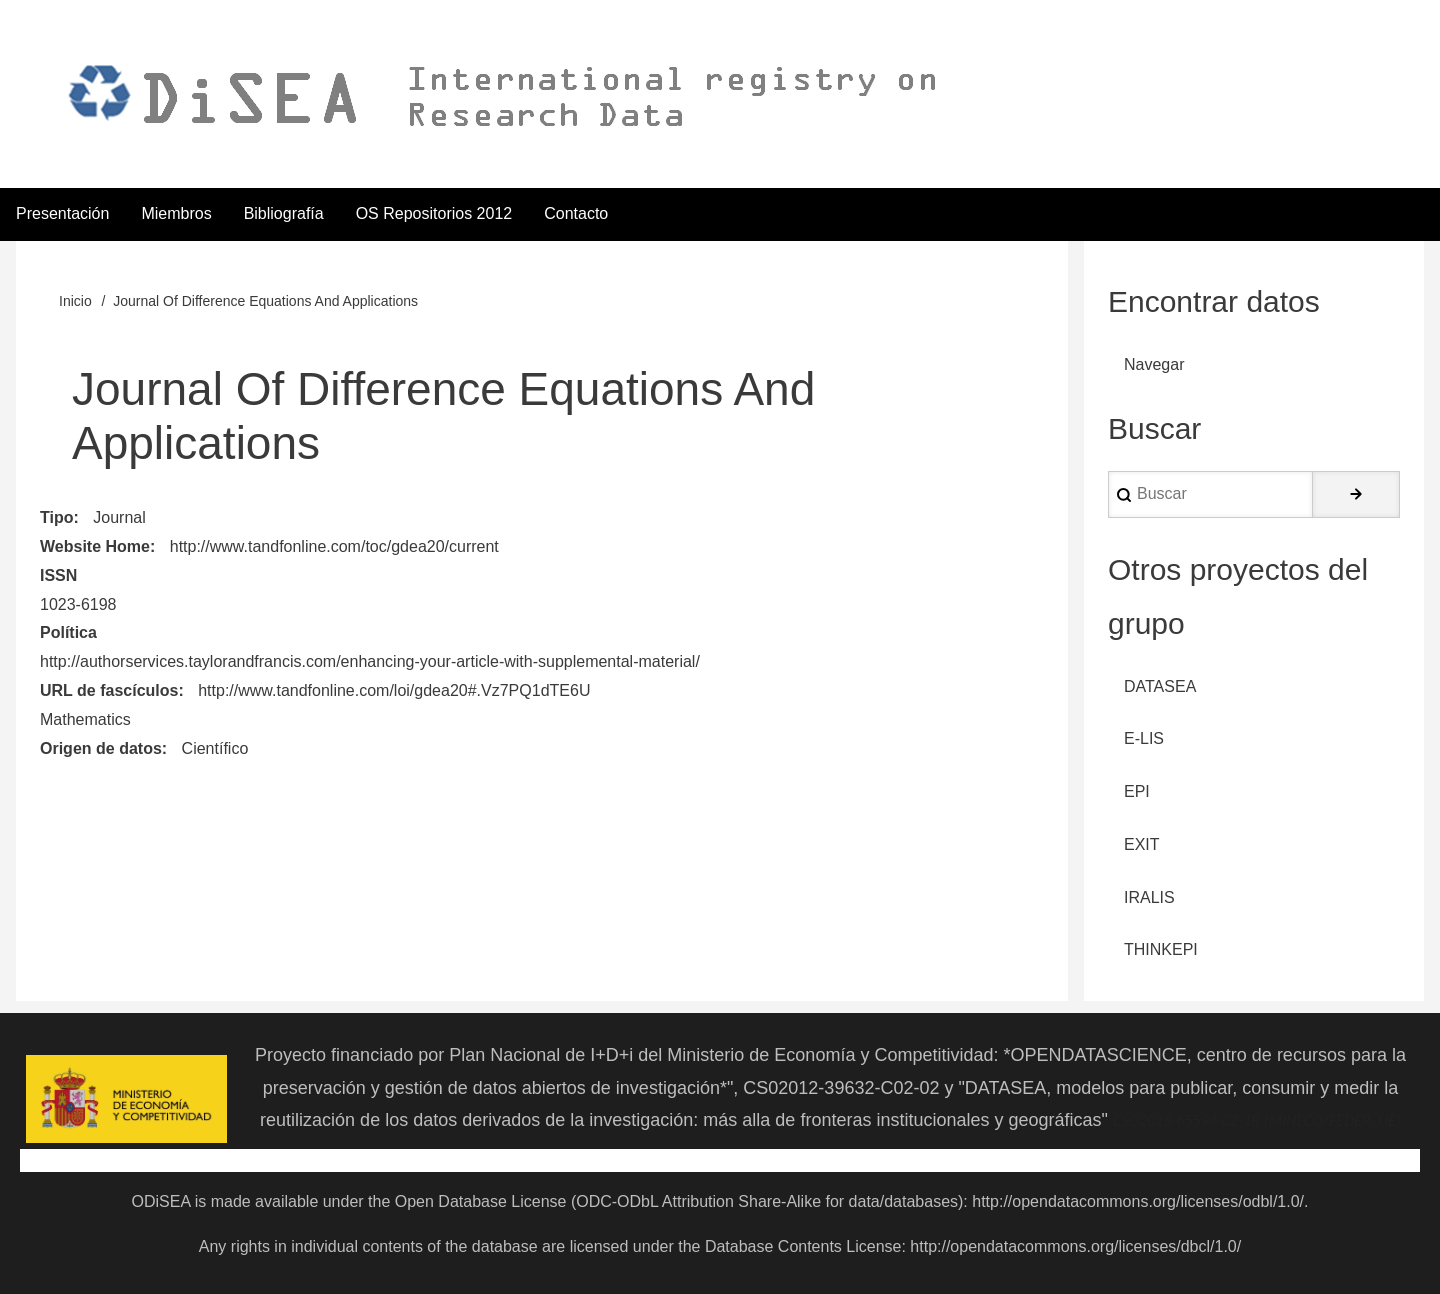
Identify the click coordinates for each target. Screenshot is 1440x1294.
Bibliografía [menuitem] (284, 213)
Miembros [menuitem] (176, 213)
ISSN (58, 575)
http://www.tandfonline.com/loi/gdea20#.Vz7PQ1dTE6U (394, 690)
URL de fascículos (109, 690)
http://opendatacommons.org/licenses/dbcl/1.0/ (1075, 1246)
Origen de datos (101, 748)
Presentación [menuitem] (62, 213)
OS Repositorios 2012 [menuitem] (434, 213)
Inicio (75, 301)
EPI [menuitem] (1137, 791)
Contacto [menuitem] (576, 213)
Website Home (95, 546)
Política (68, 632)
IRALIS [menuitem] (1149, 897)
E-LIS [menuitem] (1144, 738)
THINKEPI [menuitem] (1161, 949)
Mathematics (85, 719)
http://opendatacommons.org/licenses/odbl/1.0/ (1138, 1201)
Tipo (56, 517)
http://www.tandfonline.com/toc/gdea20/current (334, 546)
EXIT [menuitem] (1142, 844)
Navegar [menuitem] (1154, 364)
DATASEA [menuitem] (1160, 686)
